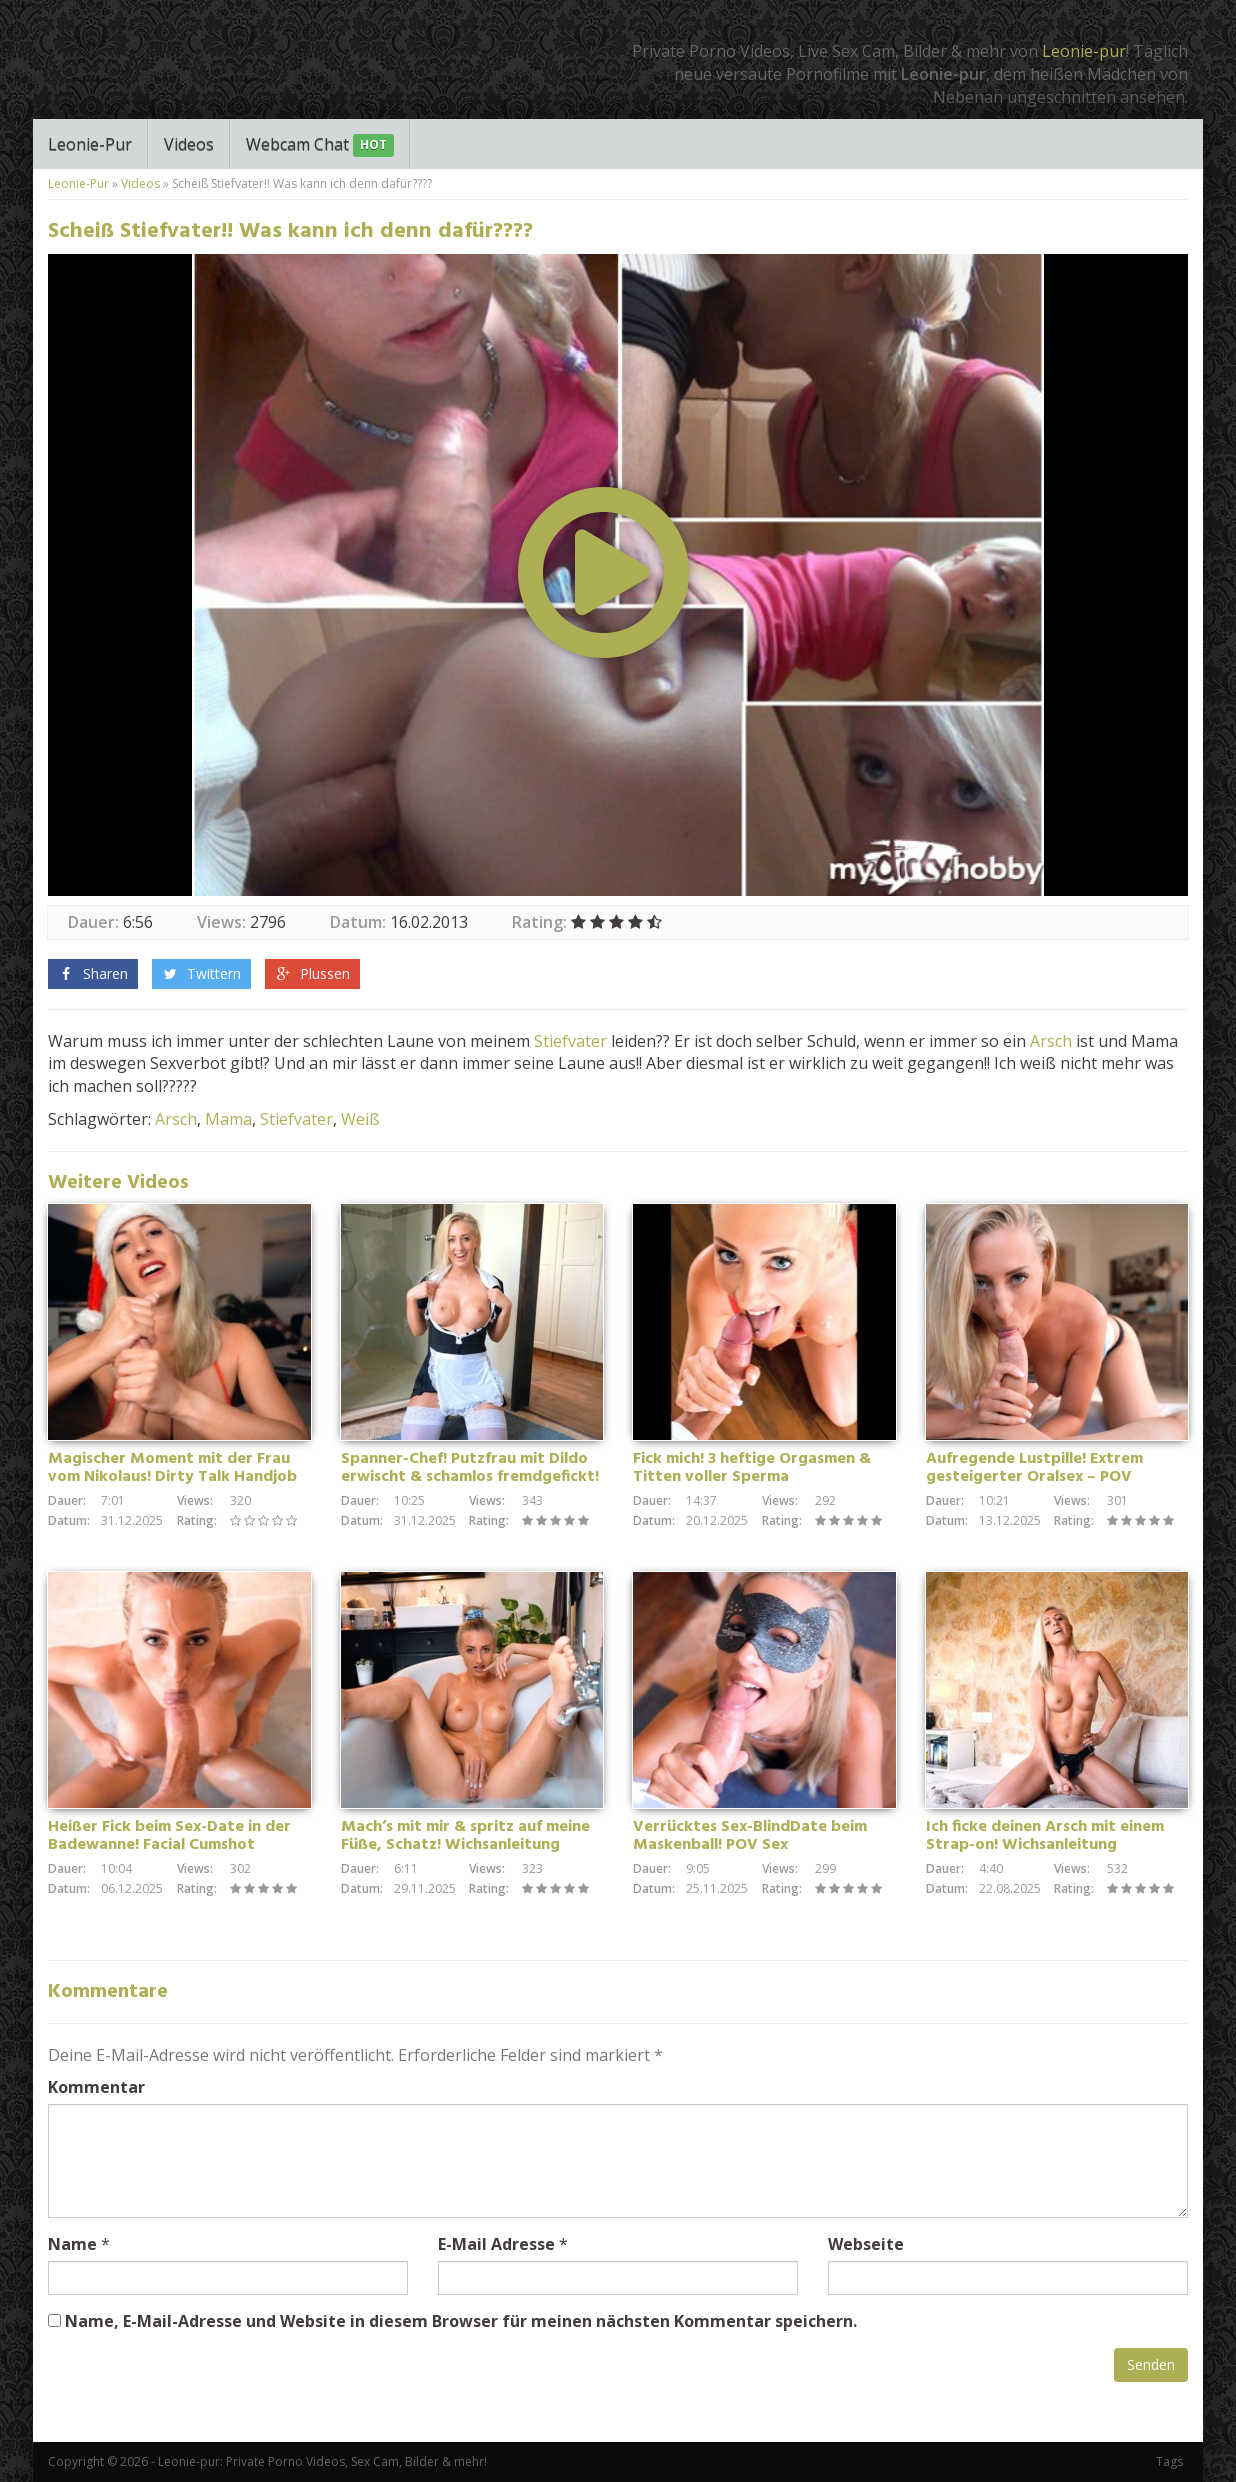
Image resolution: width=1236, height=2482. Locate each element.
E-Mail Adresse (496, 2244)
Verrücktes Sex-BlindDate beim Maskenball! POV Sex (750, 1836)
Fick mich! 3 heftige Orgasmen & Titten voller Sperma (752, 1468)
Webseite (866, 2244)
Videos (189, 144)
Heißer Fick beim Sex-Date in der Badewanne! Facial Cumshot (169, 1836)
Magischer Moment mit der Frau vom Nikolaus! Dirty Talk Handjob (172, 1468)
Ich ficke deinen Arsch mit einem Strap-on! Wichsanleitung (1045, 1836)
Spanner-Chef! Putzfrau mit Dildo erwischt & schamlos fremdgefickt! (470, 1468)
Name (72, 2244)
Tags (1169, 2461)
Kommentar (96, 2087)
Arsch (1051, 1041)
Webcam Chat (320, 145)
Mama (228, 1119)
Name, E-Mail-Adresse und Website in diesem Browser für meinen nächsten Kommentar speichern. (461, 2321)
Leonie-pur (1084, 51)
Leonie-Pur (90, 144)
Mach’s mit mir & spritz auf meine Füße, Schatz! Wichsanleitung (465, 1836)
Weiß (360, 1119)
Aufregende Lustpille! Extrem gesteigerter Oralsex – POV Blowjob (1034, 1477)
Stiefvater (570, 1041)
